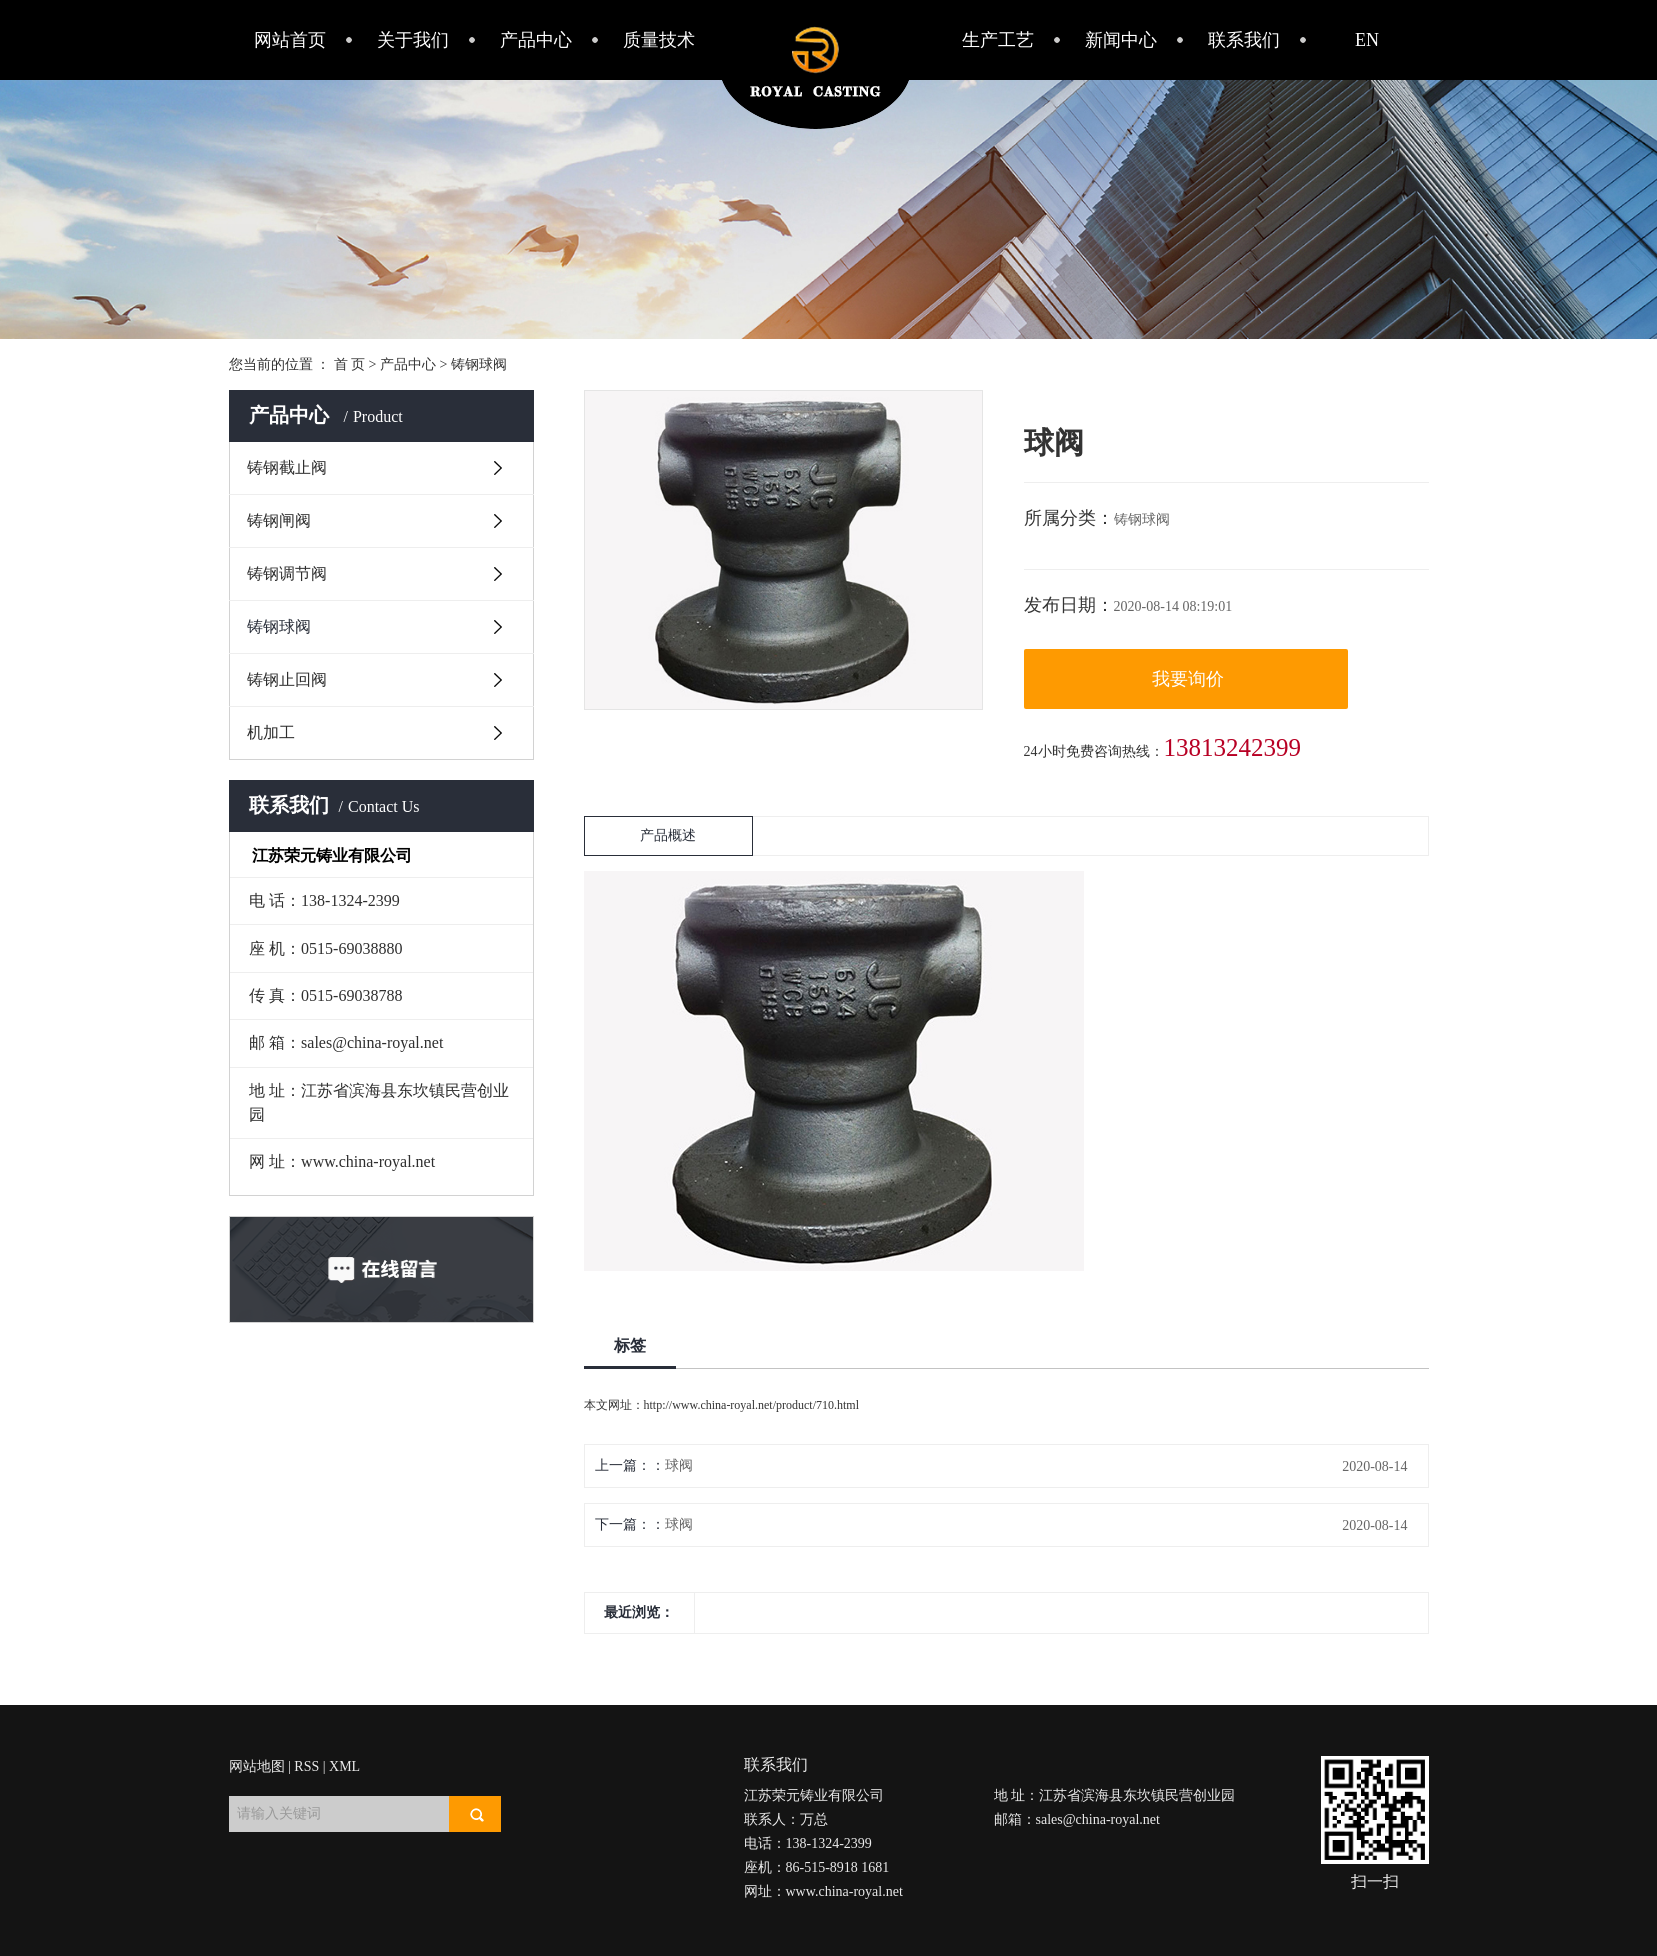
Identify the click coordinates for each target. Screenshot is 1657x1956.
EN (1367, 40)
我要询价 (1188, 679)
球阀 (679, 1465)
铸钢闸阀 (279, 520)
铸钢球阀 (479, 364)
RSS (306, 1766)
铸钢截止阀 (287, 467)
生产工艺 (998, 40)
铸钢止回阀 (287, 679)
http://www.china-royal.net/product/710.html (752, 1405)
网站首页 (290, 40)
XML (344, 1766)
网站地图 (257, 1766)
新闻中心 (1121, 40)
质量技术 (659, 40)
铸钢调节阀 (287, 573)
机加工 (271, 732)
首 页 (350, 364)
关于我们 (413, 40)
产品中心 (536, 40)
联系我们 (1244, 40)
